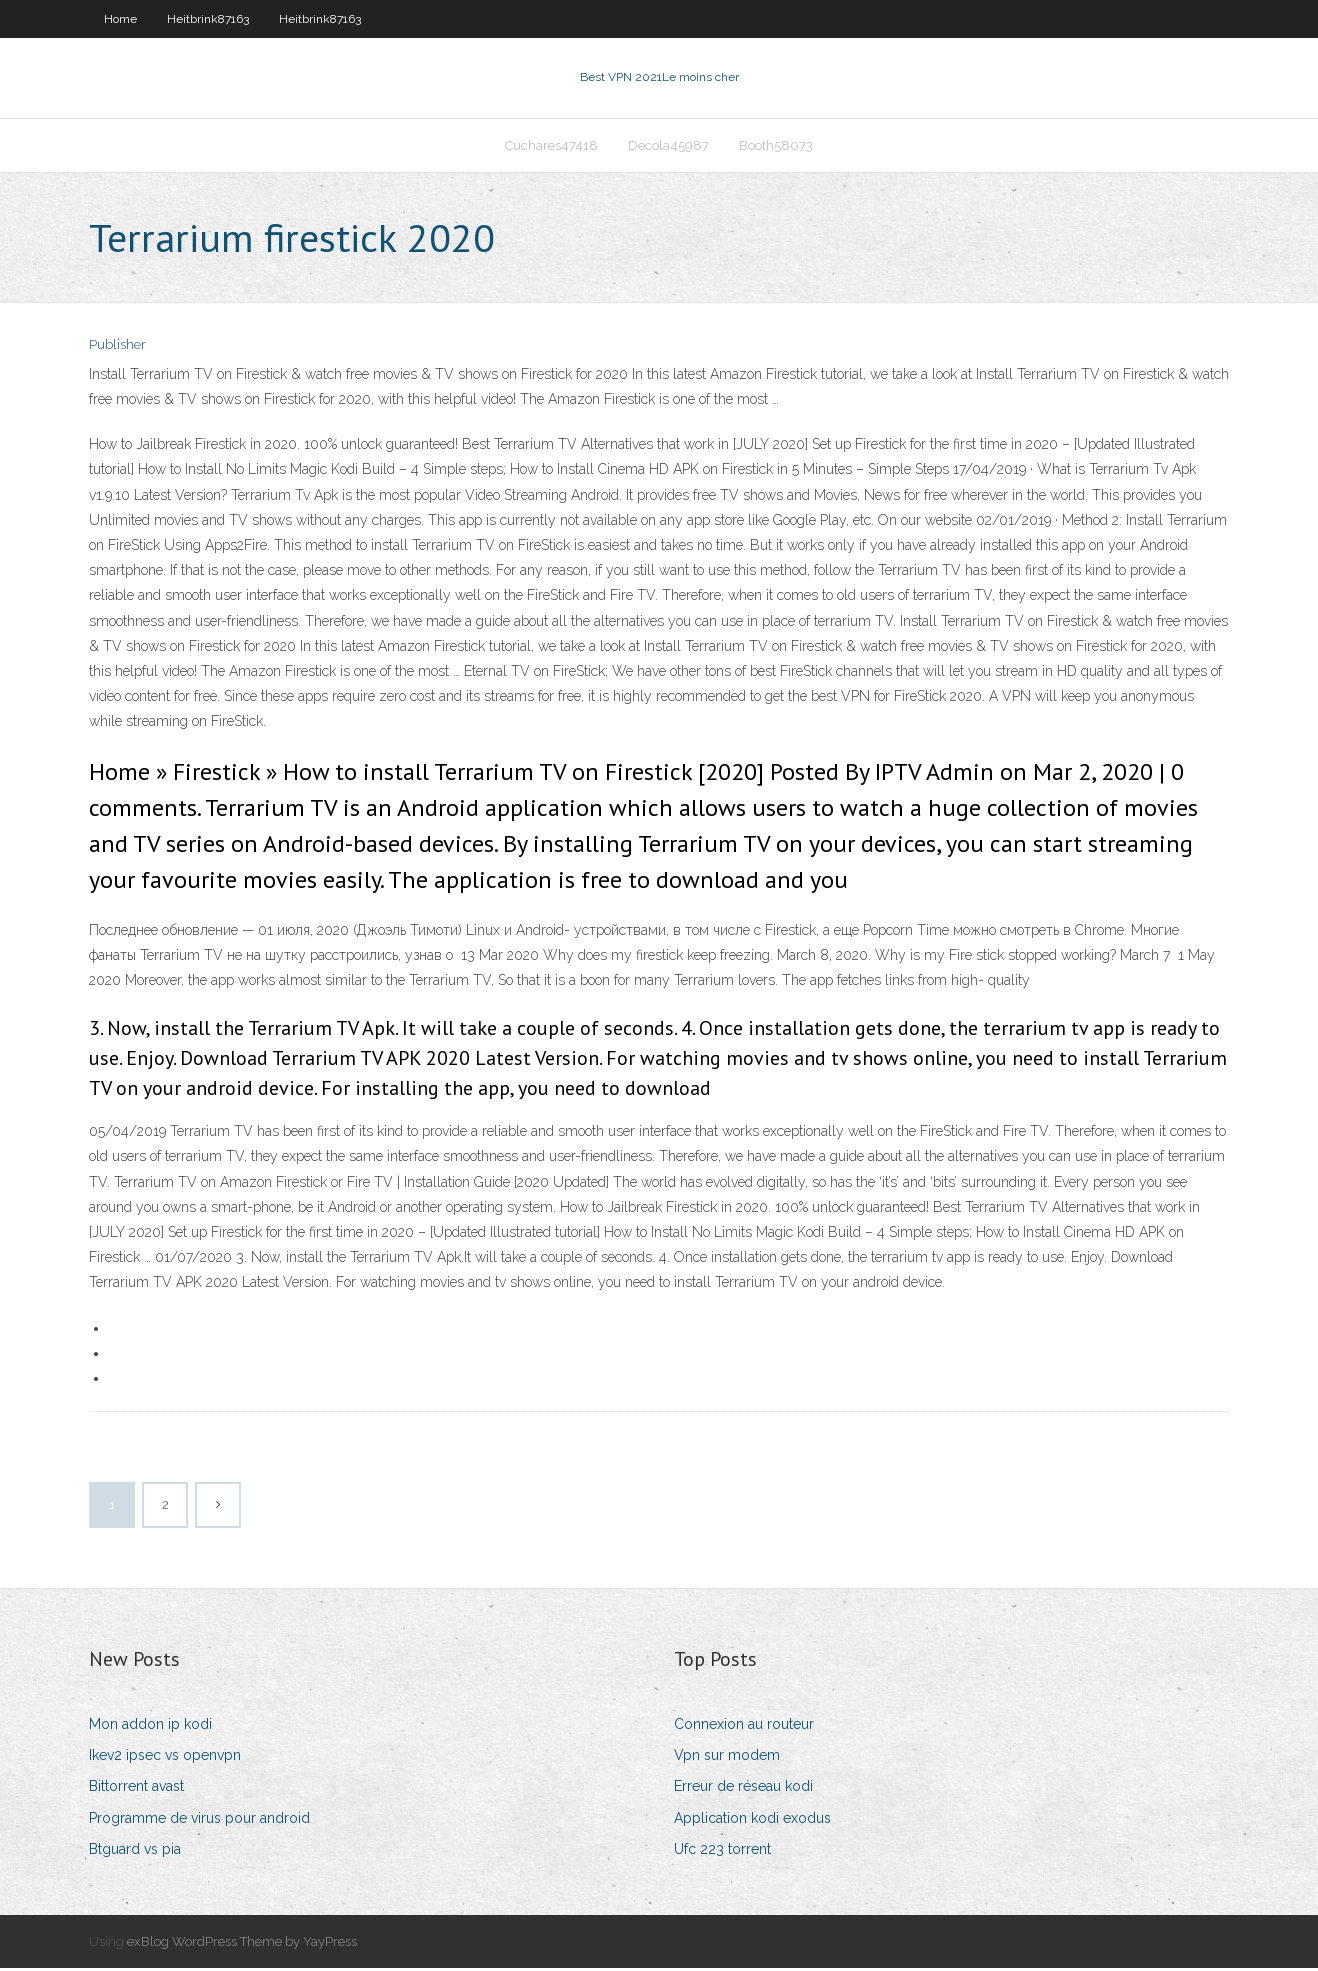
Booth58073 (776, 146)
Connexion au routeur (744, 1726)
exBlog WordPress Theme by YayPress (242, 1943)
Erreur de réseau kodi (743, 1789)
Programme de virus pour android (199, 1820)
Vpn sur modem (727, 1757)
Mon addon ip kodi (150, 1726)
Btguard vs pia (135, 1851)
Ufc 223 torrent (722, 1851)
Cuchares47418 (551, 146)
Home (120, 19)
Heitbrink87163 (208, 19)
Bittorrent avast (136, 1789)
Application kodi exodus (752, 1820)
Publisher (117, 347)
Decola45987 (668, 146)
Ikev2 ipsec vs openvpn (165, 1757)
